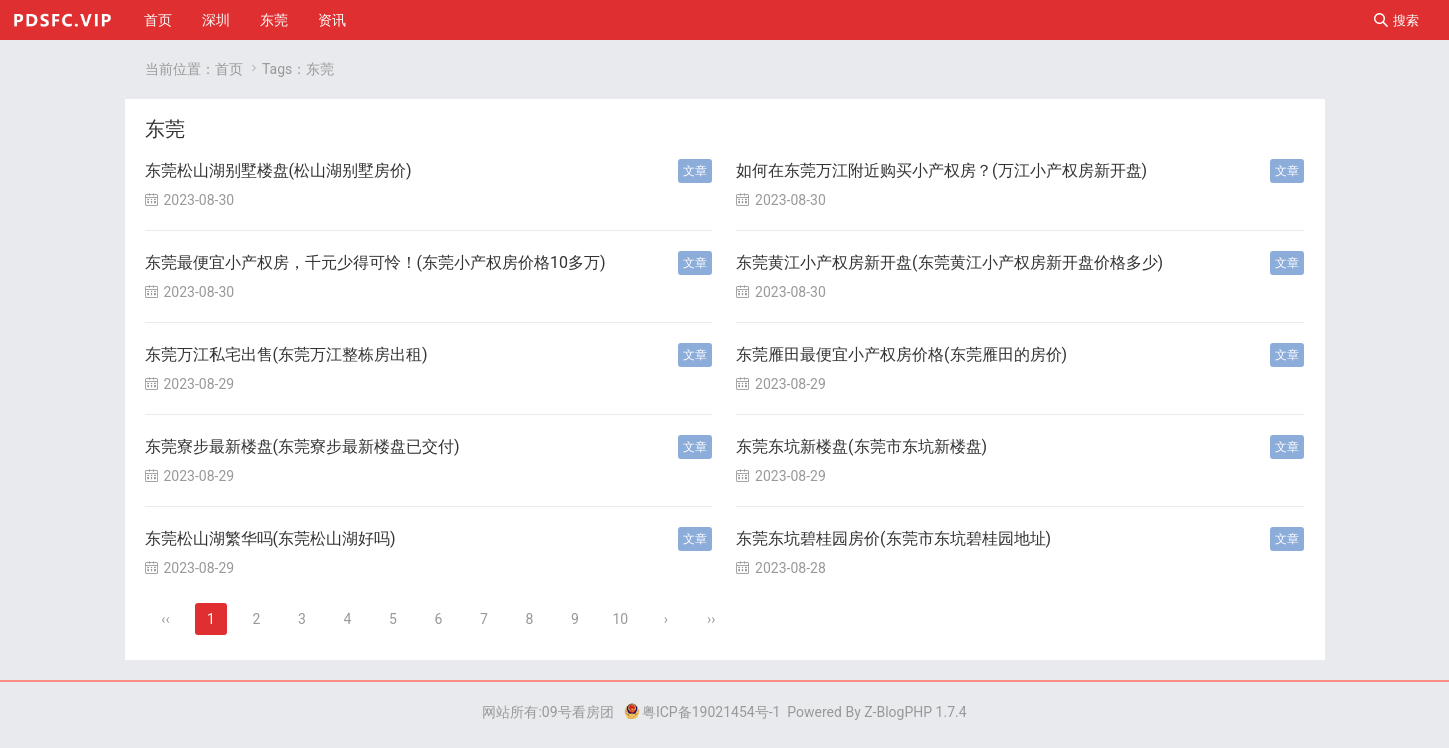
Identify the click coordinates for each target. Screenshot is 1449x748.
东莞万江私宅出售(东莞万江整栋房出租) (286, 354)
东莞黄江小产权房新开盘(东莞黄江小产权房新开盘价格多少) (949, 262)
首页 (158, 20)
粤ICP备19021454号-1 (702, 712)
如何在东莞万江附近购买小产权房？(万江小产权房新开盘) (941, 170)
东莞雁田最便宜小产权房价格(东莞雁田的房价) (901, 354)
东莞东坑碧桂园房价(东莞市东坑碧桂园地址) (893, 538)
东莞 (274, 20)
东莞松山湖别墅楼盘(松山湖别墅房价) (278, 170)
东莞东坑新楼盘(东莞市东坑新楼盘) (861, 446)
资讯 (332, 20)
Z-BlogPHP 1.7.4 (915, 712)
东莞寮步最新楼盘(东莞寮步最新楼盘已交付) (302, 446)
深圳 (216, 20)
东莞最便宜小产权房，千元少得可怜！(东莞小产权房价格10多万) (375, 262)
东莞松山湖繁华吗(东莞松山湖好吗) (270, 538)
